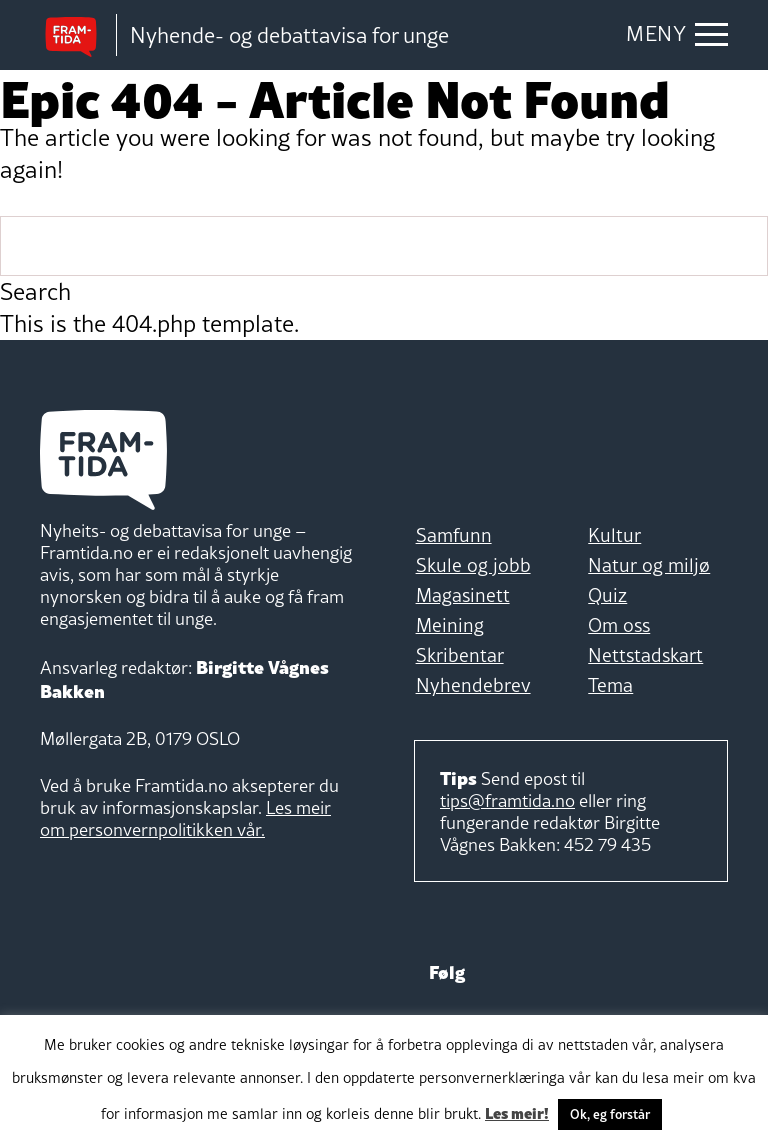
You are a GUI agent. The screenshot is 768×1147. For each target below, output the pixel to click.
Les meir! (517, 1112)
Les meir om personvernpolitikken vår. (185, 818)
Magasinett (463, 595)
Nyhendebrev (473, 685)
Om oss (619, 625)
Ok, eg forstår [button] (610, 1114)
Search (35, 292)
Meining (450, 625)
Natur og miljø (649, 565)
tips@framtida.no (507, 800)
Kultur (614, 535)
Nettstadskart (645, 655)
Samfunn (454, 535)
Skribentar (460, 655)
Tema (610, 685)
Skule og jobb (473, 565)
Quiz (607, 595)
